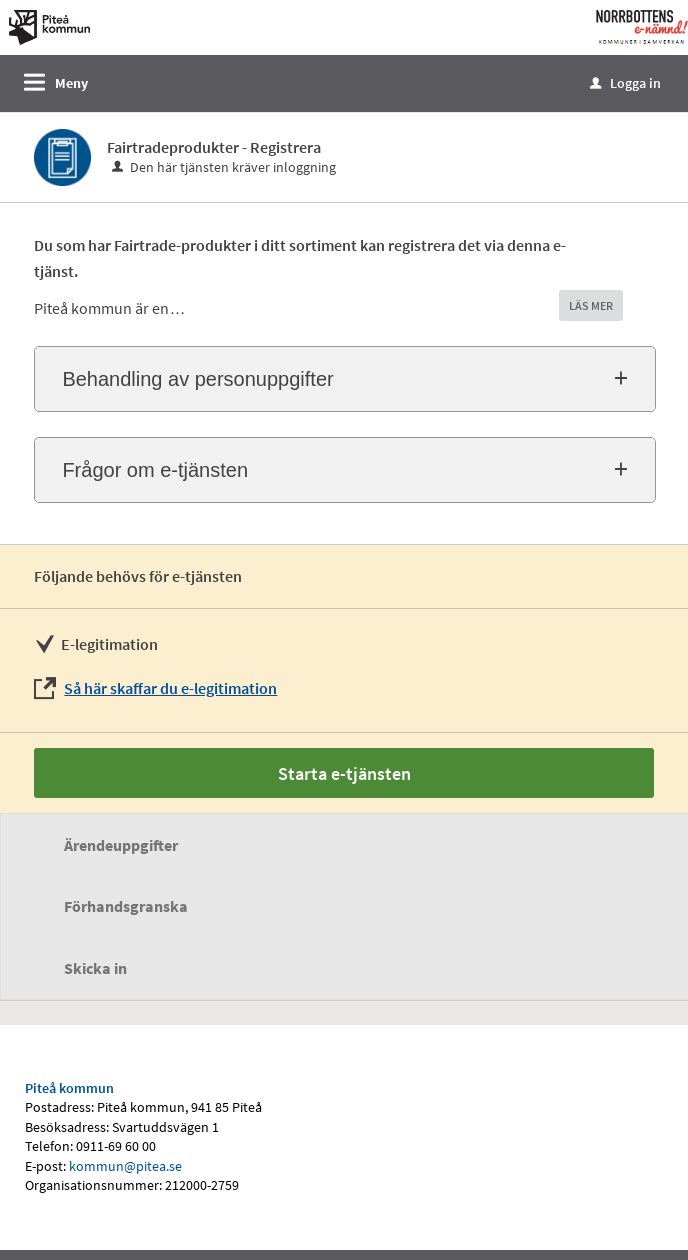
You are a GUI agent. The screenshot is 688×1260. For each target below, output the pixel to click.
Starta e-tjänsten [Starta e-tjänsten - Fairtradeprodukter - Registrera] (344, 773)
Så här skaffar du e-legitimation (170, 688)
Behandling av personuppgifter (197, 379)
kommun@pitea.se (125, 1166)
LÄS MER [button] (591, 305)
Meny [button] (71, 83)
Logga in (625, 83)
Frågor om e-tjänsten (155, 470)
